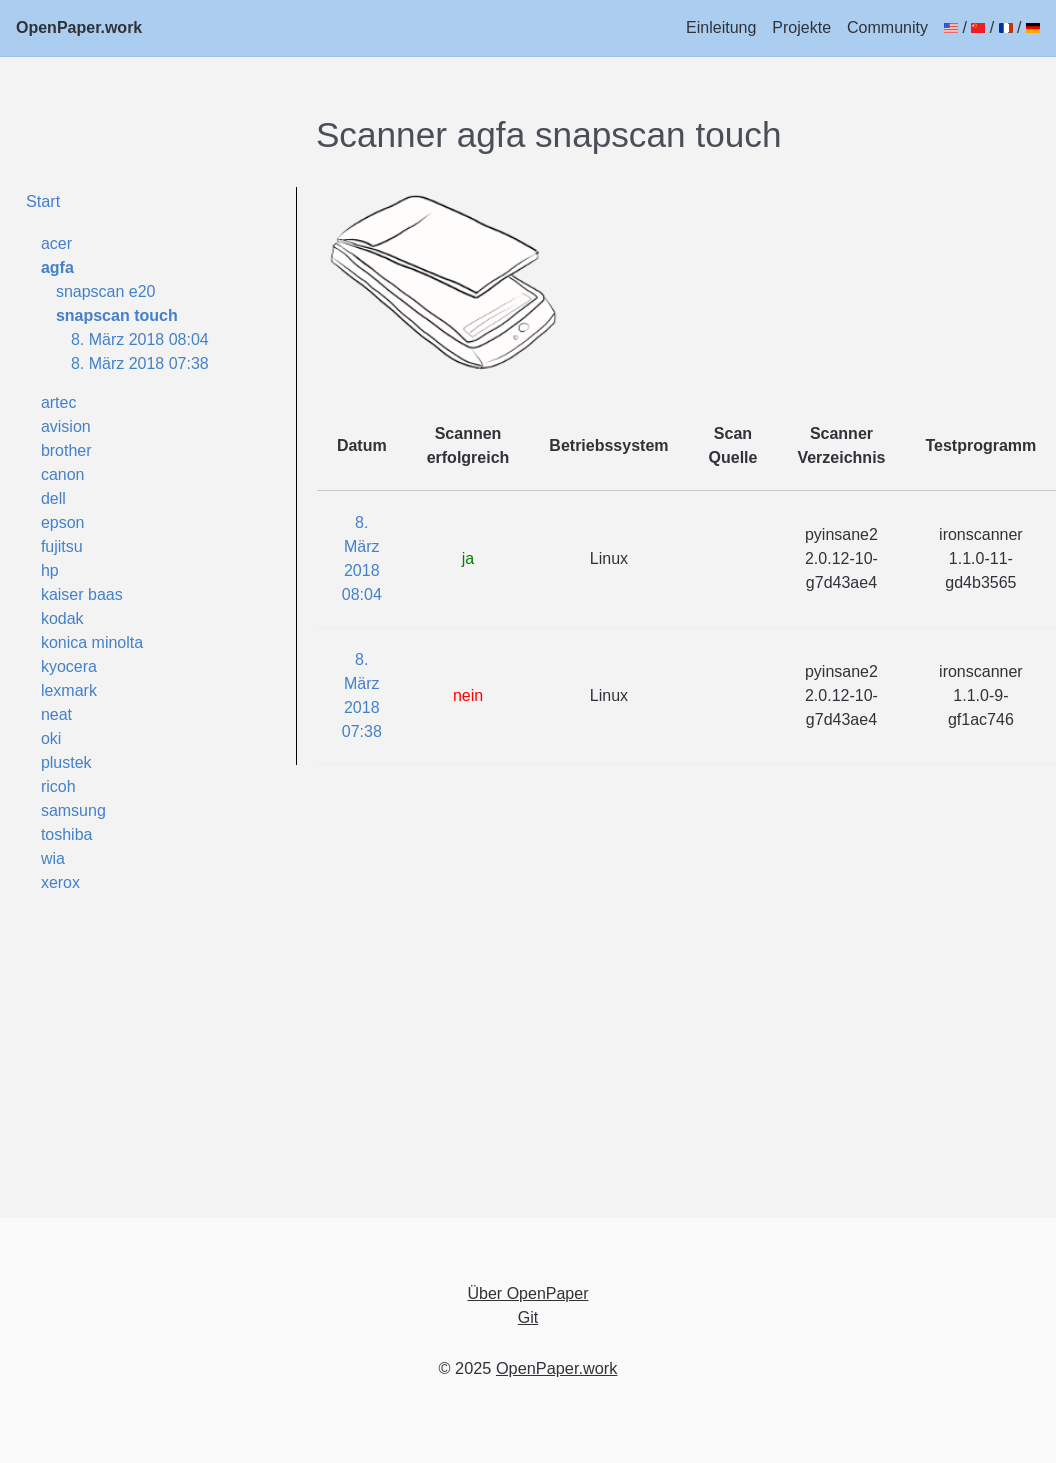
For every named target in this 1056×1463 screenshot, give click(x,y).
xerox (60, 882)
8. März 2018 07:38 (140, 363)
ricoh (58, 786)
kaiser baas (82, 594)
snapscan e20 (106, 291)
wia (53, 858)
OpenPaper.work (79, 27)
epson (63, 522)
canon (63, 474)
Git (528, 1317)
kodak (62, 618)
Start (43, 201)
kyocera (69, 666)
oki (51, 738)
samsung (73, 810)
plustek (66, 762)
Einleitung (721, 27)
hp (50, 570)
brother (66, 450)
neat (56, 714)
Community (887, 27)
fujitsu (62, 546)
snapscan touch (117, 315)
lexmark (69, 690)
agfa (57, 267)
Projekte (801, 27)
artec (59, 402)
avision (66, 426)
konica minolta (92, 642)
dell (53, 498)
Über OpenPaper (528, 1293)
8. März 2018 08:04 (140, 339)
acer (56, 243)
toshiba (67, 834)
